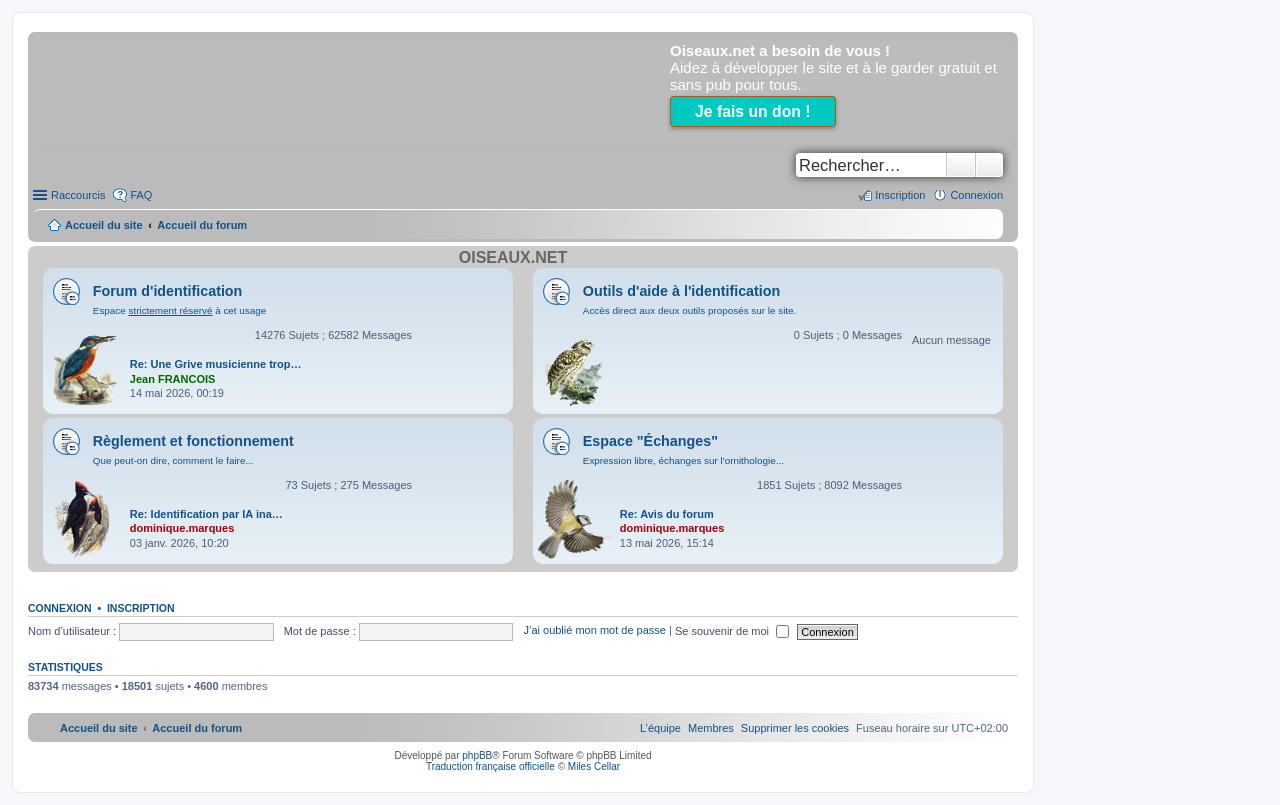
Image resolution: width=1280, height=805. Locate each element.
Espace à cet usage (179, 310)
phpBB (477, 755)
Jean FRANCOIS (173, 379)
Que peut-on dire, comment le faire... (173, 460)
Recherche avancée (989, 165)
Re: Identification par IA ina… (206, 514)
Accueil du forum (202, 225)
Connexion (60, 608)
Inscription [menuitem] (900, 195)
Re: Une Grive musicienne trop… (216, 364)
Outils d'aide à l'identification (681, 291)
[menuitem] (795, 728)
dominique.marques (182, 528)
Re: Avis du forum (667, 514)
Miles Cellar (594, 766)
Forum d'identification (168, 291)
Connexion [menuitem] (976, 195)
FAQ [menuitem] (141, 195)
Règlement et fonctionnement (193, 441)
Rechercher (961, 165)
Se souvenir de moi (732, 631)
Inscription (141, 608)
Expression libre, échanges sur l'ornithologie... (683, 460)
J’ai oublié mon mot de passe (594, 631)
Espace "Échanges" (650, 441)
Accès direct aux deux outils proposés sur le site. (690, 310)
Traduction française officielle (490, 766)
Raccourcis (78, 195)
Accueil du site (104, 225)
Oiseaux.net (513, 257)
